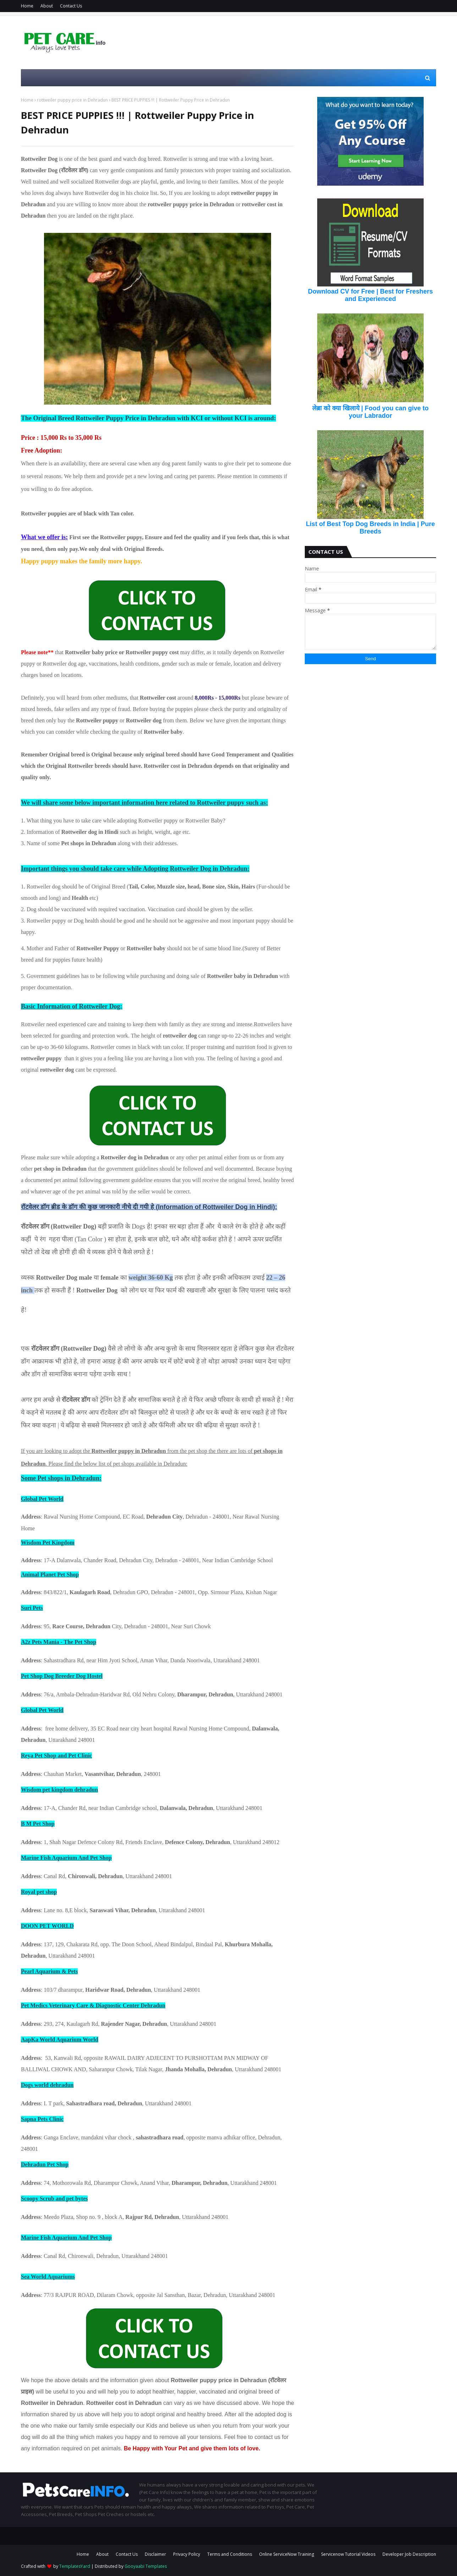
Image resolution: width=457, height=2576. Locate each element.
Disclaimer (155, 2554)
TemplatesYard (74, 2566)
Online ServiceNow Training (286, 2554)
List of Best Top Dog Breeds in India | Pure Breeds (370, 527)
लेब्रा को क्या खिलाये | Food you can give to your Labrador (370, 412)
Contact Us (71, 6)
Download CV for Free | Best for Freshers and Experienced (370, 295)
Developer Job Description (409, 2554)
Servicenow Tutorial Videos (348, 2554)
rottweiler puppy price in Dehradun (72, 100)
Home (27, 6)
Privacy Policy (186, 2554)
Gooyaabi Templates (146, 2566)
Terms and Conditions (229, 2554)
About (46, 6)
